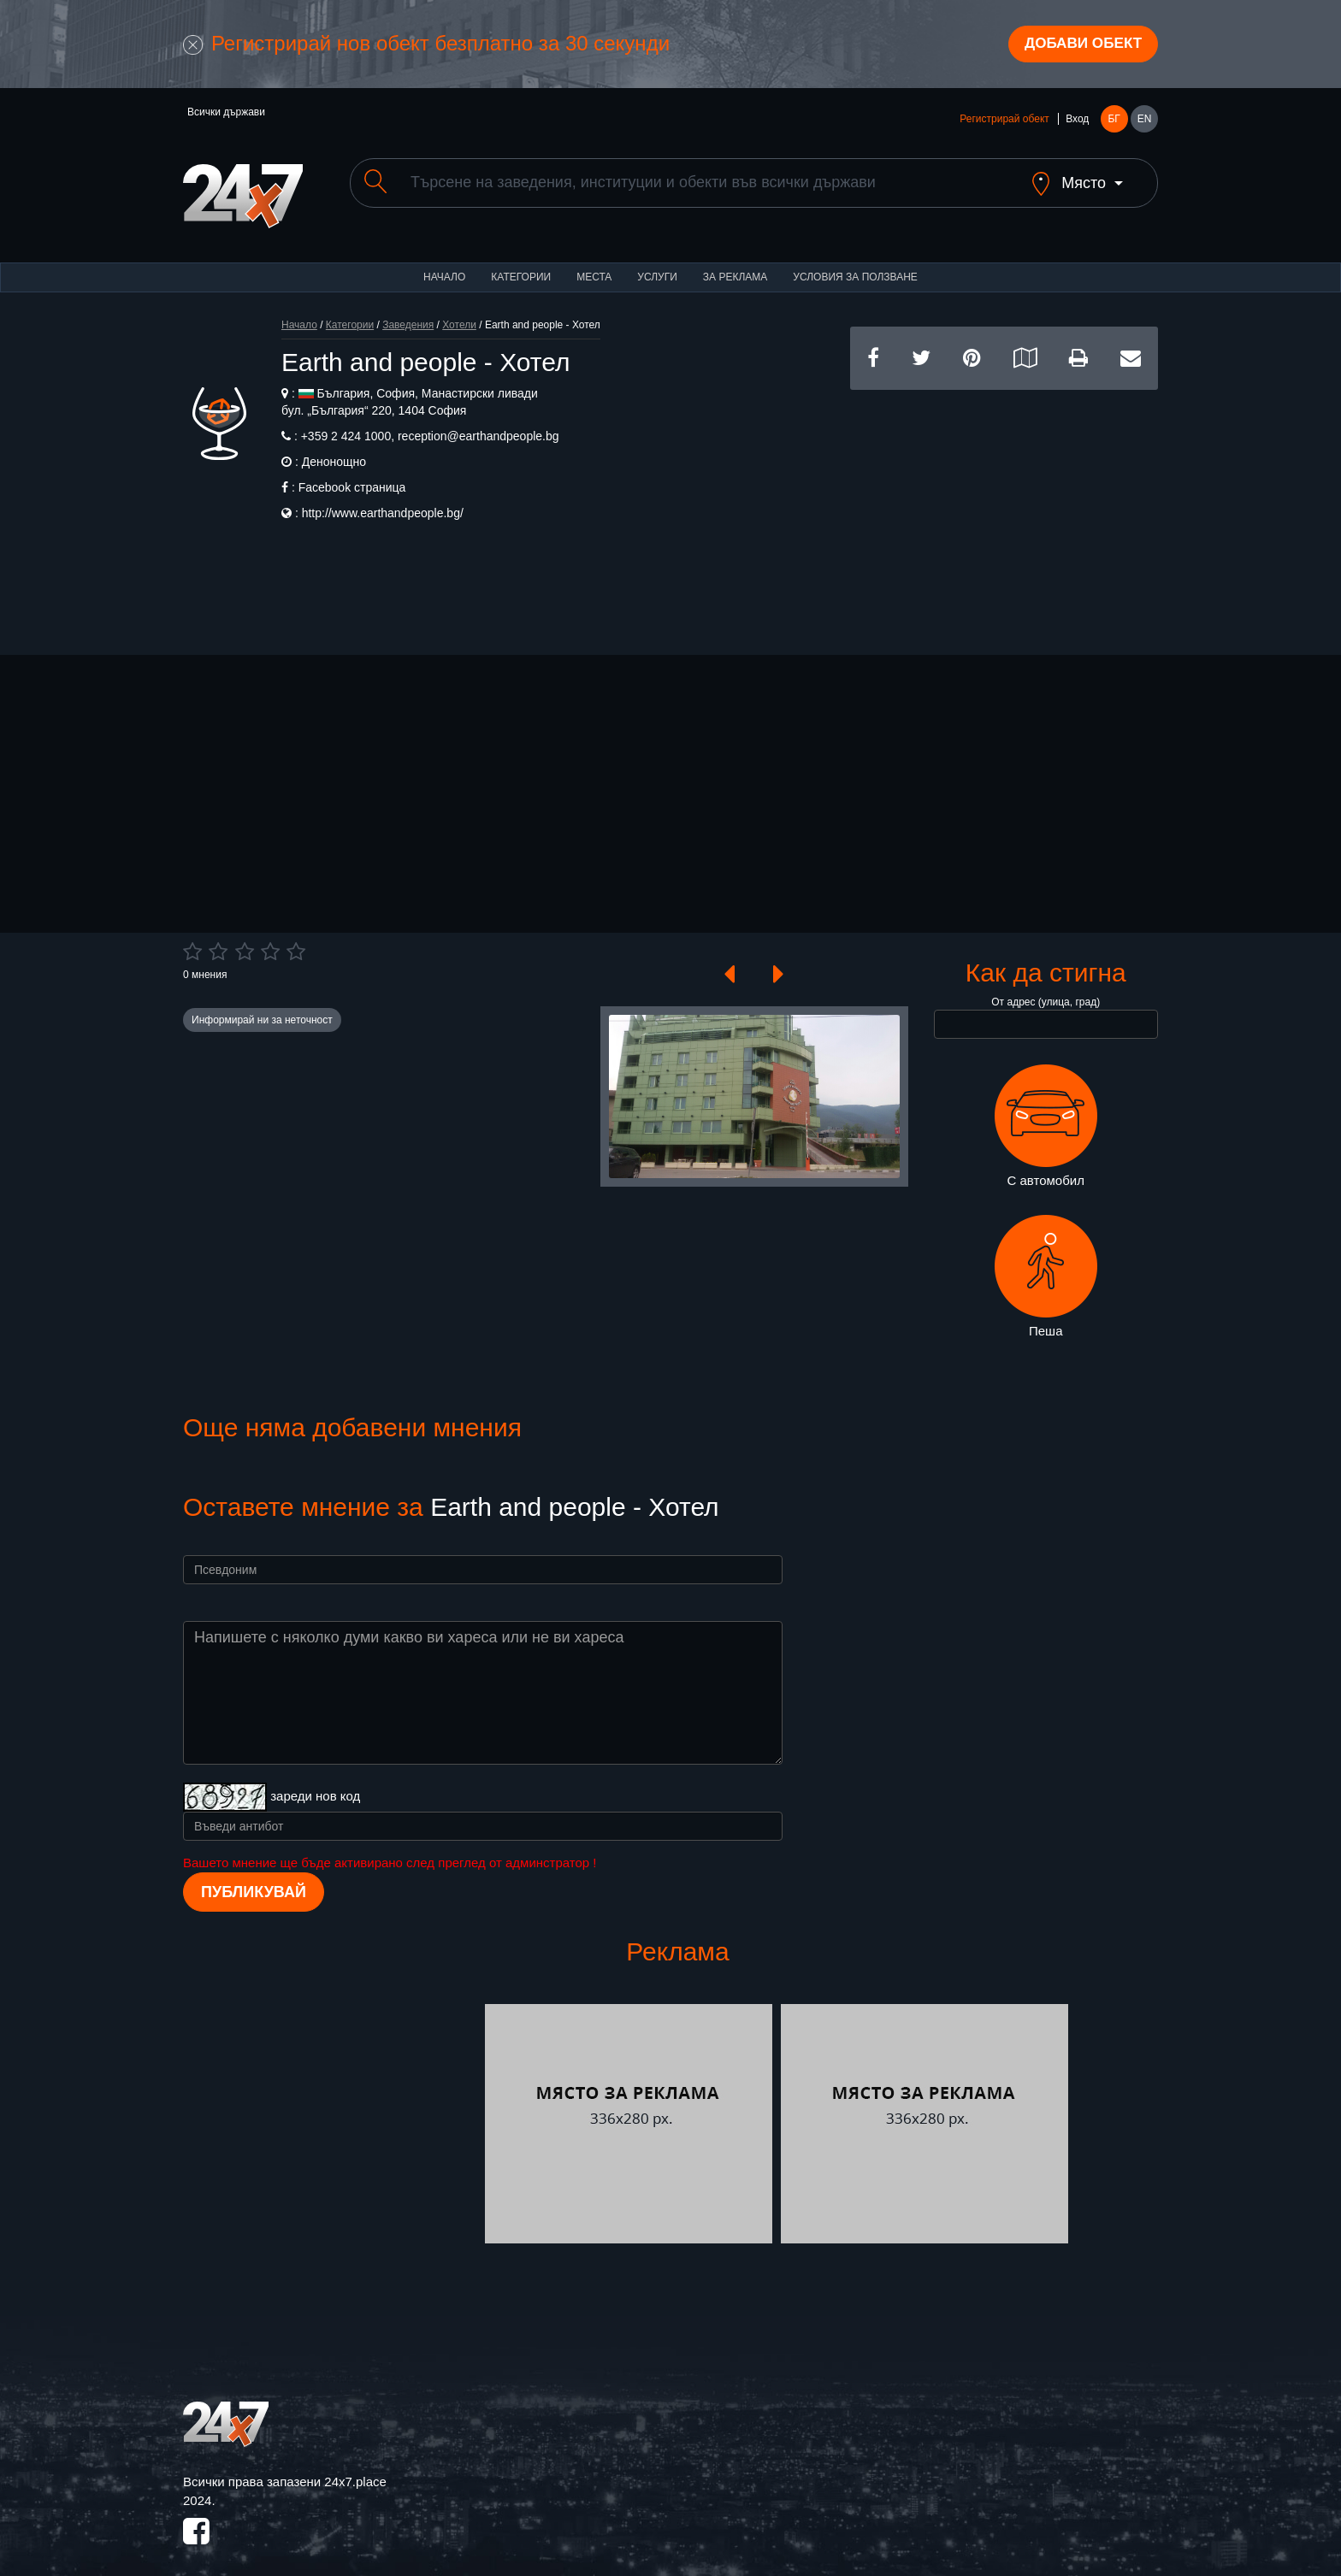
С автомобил (1046, 1114)
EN (1144, 121)
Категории (521, 265)
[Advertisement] (1004, 497)
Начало (444, 265)
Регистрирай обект (1004, 121)
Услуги (657, 265)
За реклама (735, 265)
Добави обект (1078, 45)
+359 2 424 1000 (346, 424)
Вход (1077, 121)
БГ (1113, 121)
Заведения (408, 313)
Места (593, 265)
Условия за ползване (855, 265)
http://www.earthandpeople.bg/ (383, 501)
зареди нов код (315, 1784)
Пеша (1046, 1265)
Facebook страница (352, 475)
